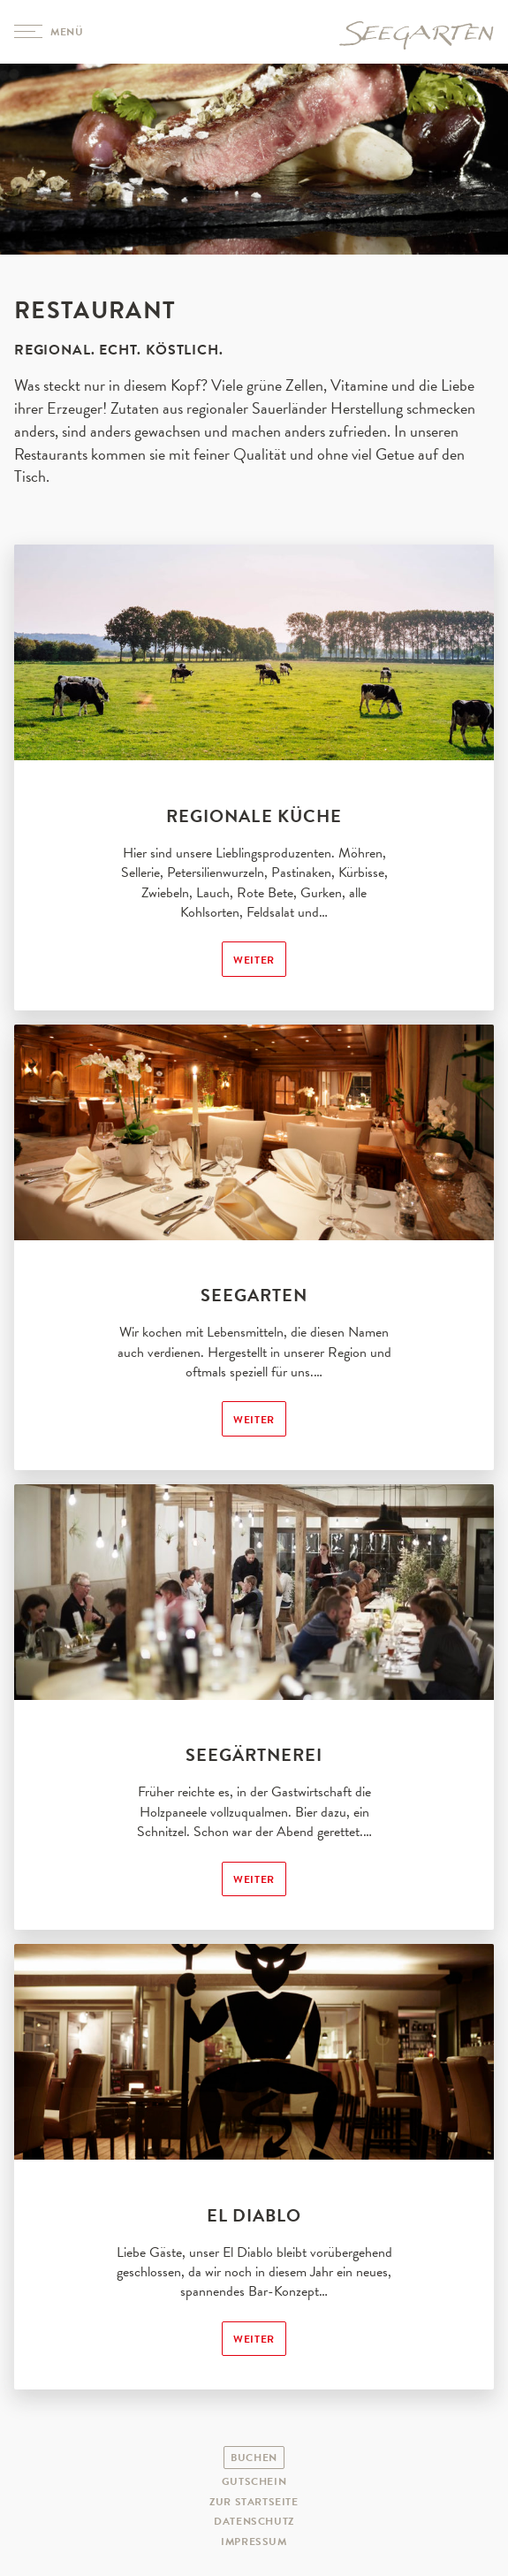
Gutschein (254, 2481)
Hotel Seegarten (416, 32)
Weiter (254, 960)
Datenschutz (254, 2521)
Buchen (254, 2457)
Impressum (253, 2541)
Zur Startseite (253, 2502)
